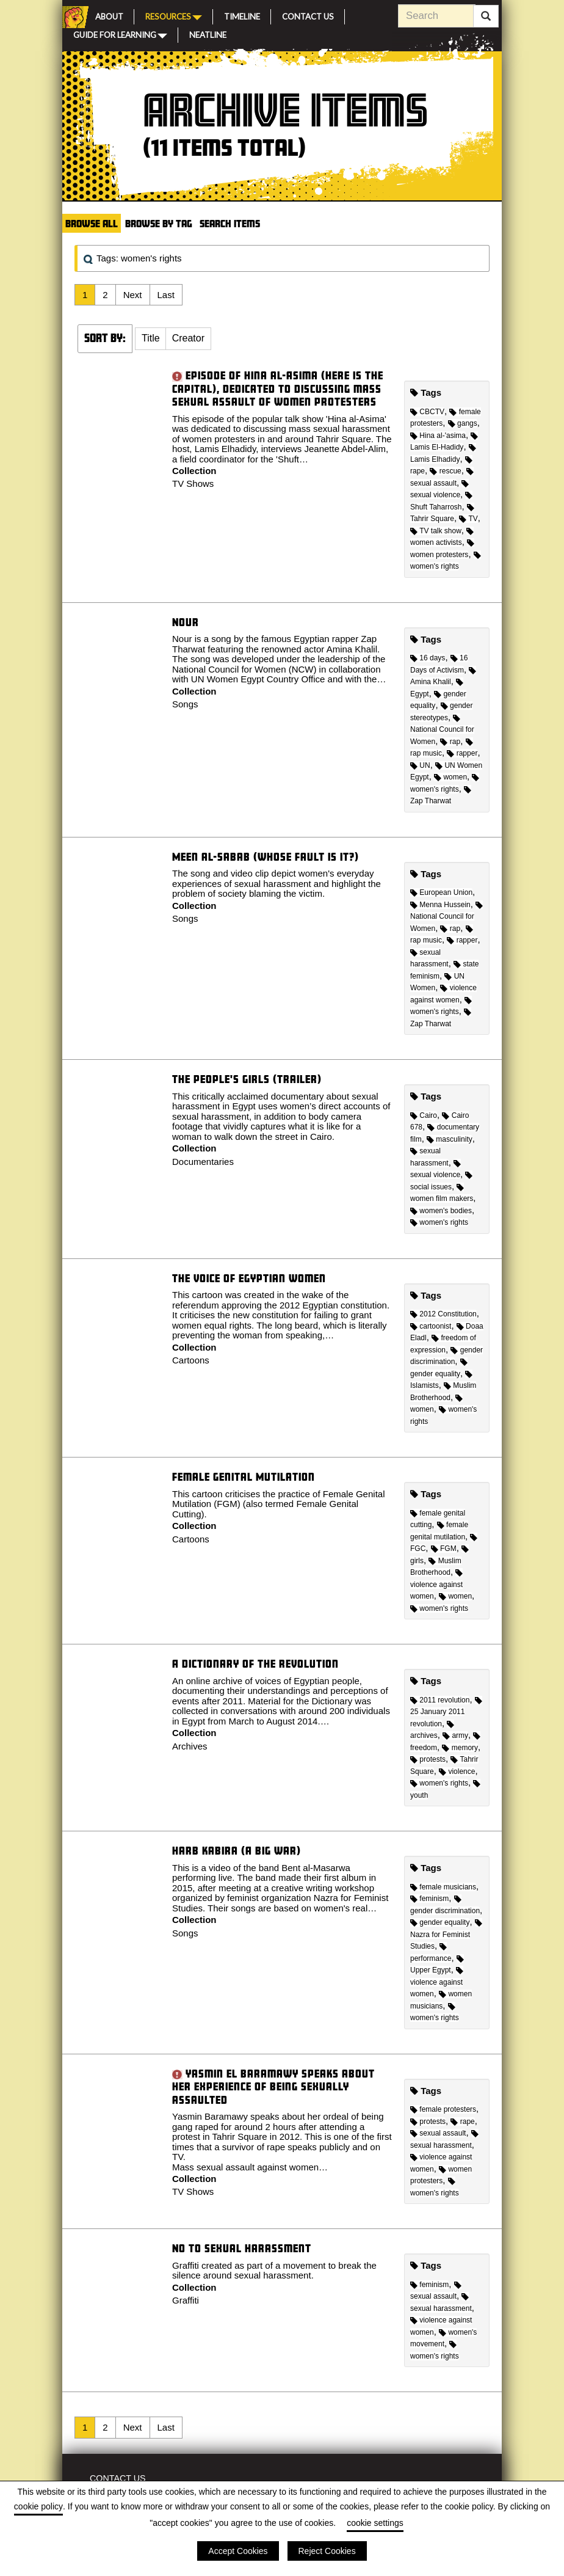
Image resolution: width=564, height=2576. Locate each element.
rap (450, 741)
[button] (151, 339)
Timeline (242, 15)
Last (166, 295)
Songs (185, 704)
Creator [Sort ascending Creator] (188, 338)
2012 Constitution (443, 1314)
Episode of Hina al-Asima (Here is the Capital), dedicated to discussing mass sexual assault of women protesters (277, 388)
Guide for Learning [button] (120, 34)
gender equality (439, 1922)
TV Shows (193, 483)
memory (460, 1747)
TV (468, 518)
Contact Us (308, 15)
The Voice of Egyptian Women (249, 1278)
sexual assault (438, 2133)
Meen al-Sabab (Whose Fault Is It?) (265, 857)
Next (132, 295)
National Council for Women (442, 730)
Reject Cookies (327, 2551)
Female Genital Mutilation (243, 1477)
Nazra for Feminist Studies (446, 1934)
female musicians (443, 1887)
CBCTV (427, 411)
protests (428, 1759)
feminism (429, 1898)
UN (420, 765)
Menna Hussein (440, 904)
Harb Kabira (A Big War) (236, 1850)
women (450, 777)
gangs (462, 423)
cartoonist (430, 1326)
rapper (462, 753)
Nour (185, 622)
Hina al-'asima (438, 435)
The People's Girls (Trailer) (247, 1079)
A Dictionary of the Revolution (255, 1663)
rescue (445, 471)
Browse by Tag (158, 223)
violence (457, 1771)
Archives (190, 1746)
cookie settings (375, 2523)
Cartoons (190, 1360)
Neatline (207, 33)
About (109, 15)
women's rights (439, 1222)
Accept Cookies (237, 2551)
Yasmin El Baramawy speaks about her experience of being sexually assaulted (273, 2086)
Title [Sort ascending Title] (151, 338)
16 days (427, 658)
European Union (441, 892)
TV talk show (435, 531)
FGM (444, 1548)
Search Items (230, 223)
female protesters (443, 2109)
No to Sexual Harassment (241, 2248)
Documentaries (203, 1161)
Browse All (91, 223)
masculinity (449, 1139)
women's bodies (441, 1210)
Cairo (423, 1115)
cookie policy (38, 2506)
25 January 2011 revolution (446, 1712)
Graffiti (185, 2300)
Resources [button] (173, 16)
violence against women (436, 1584)
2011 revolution (439, 1700)
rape (462, 2121)
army (455, 1735)
